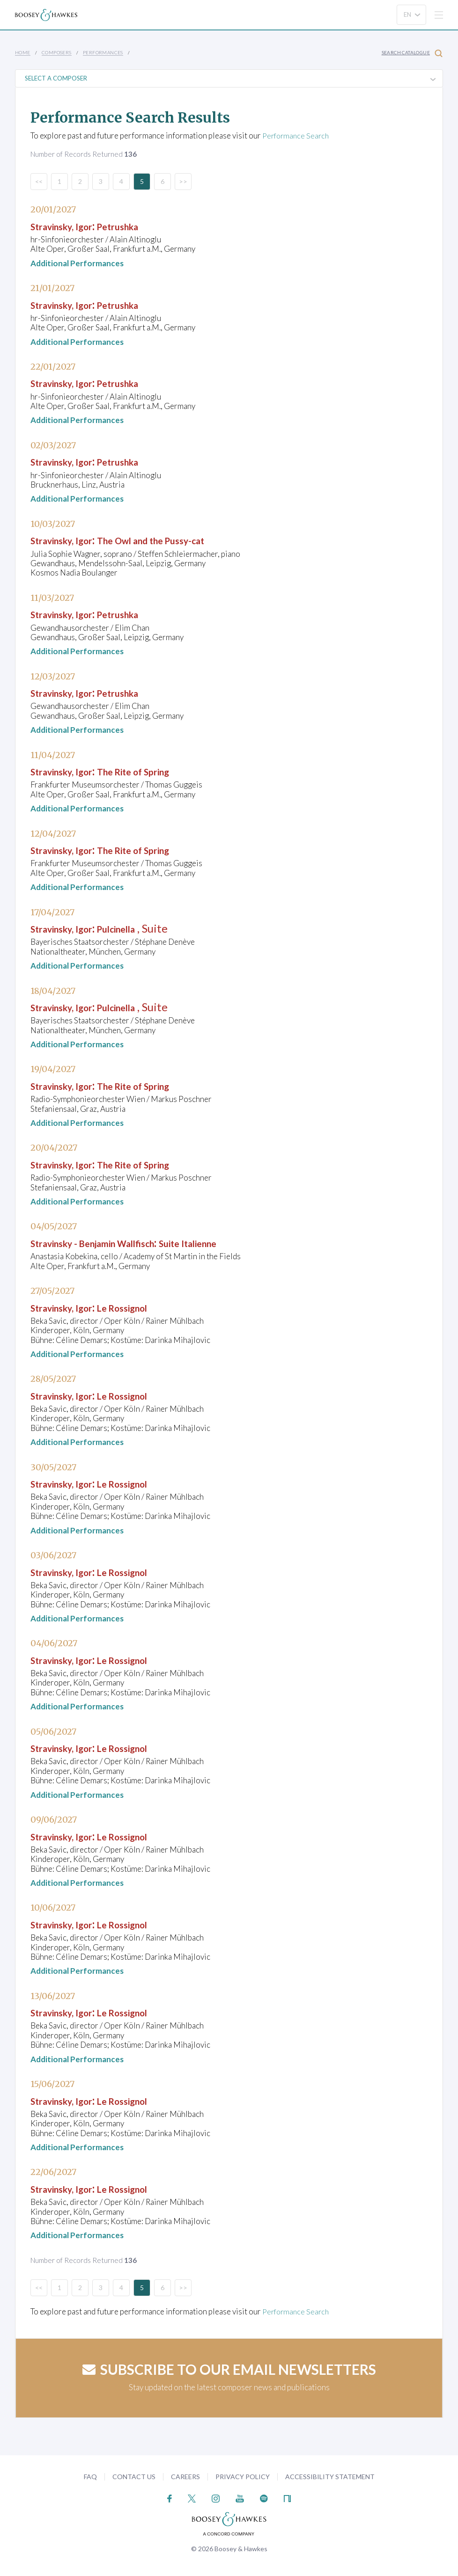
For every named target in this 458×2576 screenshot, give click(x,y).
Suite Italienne (232, 1242)
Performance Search (297, 135)
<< (39, 181)
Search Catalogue (412, 53)
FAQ (90, 2476)
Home (22, 52)
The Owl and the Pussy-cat (182, 540)
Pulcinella (139, 928)
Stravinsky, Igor (70, 225)
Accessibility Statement (330, 2476)
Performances (103, 52)
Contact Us (133, 2476)
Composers (57, 52)
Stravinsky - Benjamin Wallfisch (110, 1242)
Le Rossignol (146, 1307)
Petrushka (140, 225)
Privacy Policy (242, 2476)
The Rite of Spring (160, 771)
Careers (185, 2476)
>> (183, 181)
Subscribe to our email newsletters (229, 2368)
